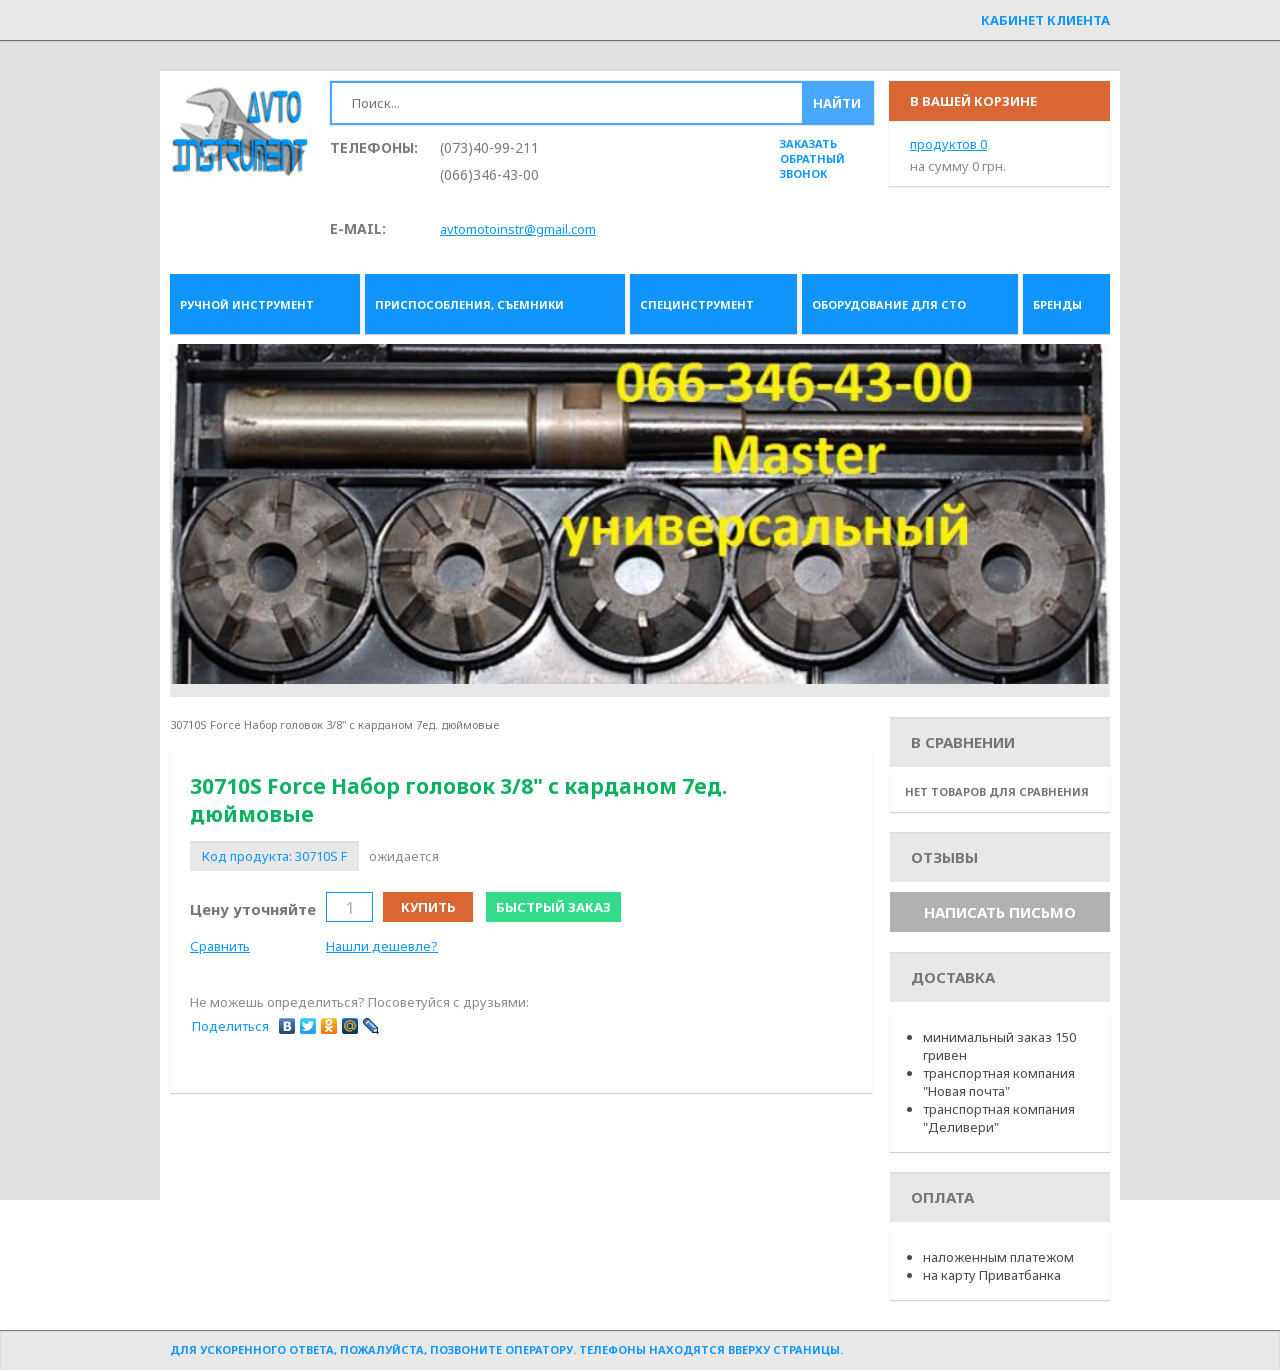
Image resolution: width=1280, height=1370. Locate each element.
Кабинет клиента (1045, 20)
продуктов (948, 144)
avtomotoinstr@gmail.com (518, 229)
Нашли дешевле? (382, 946)
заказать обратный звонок (812, 158)
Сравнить (220, 946)
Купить (428, 907)
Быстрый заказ (553, 907)
